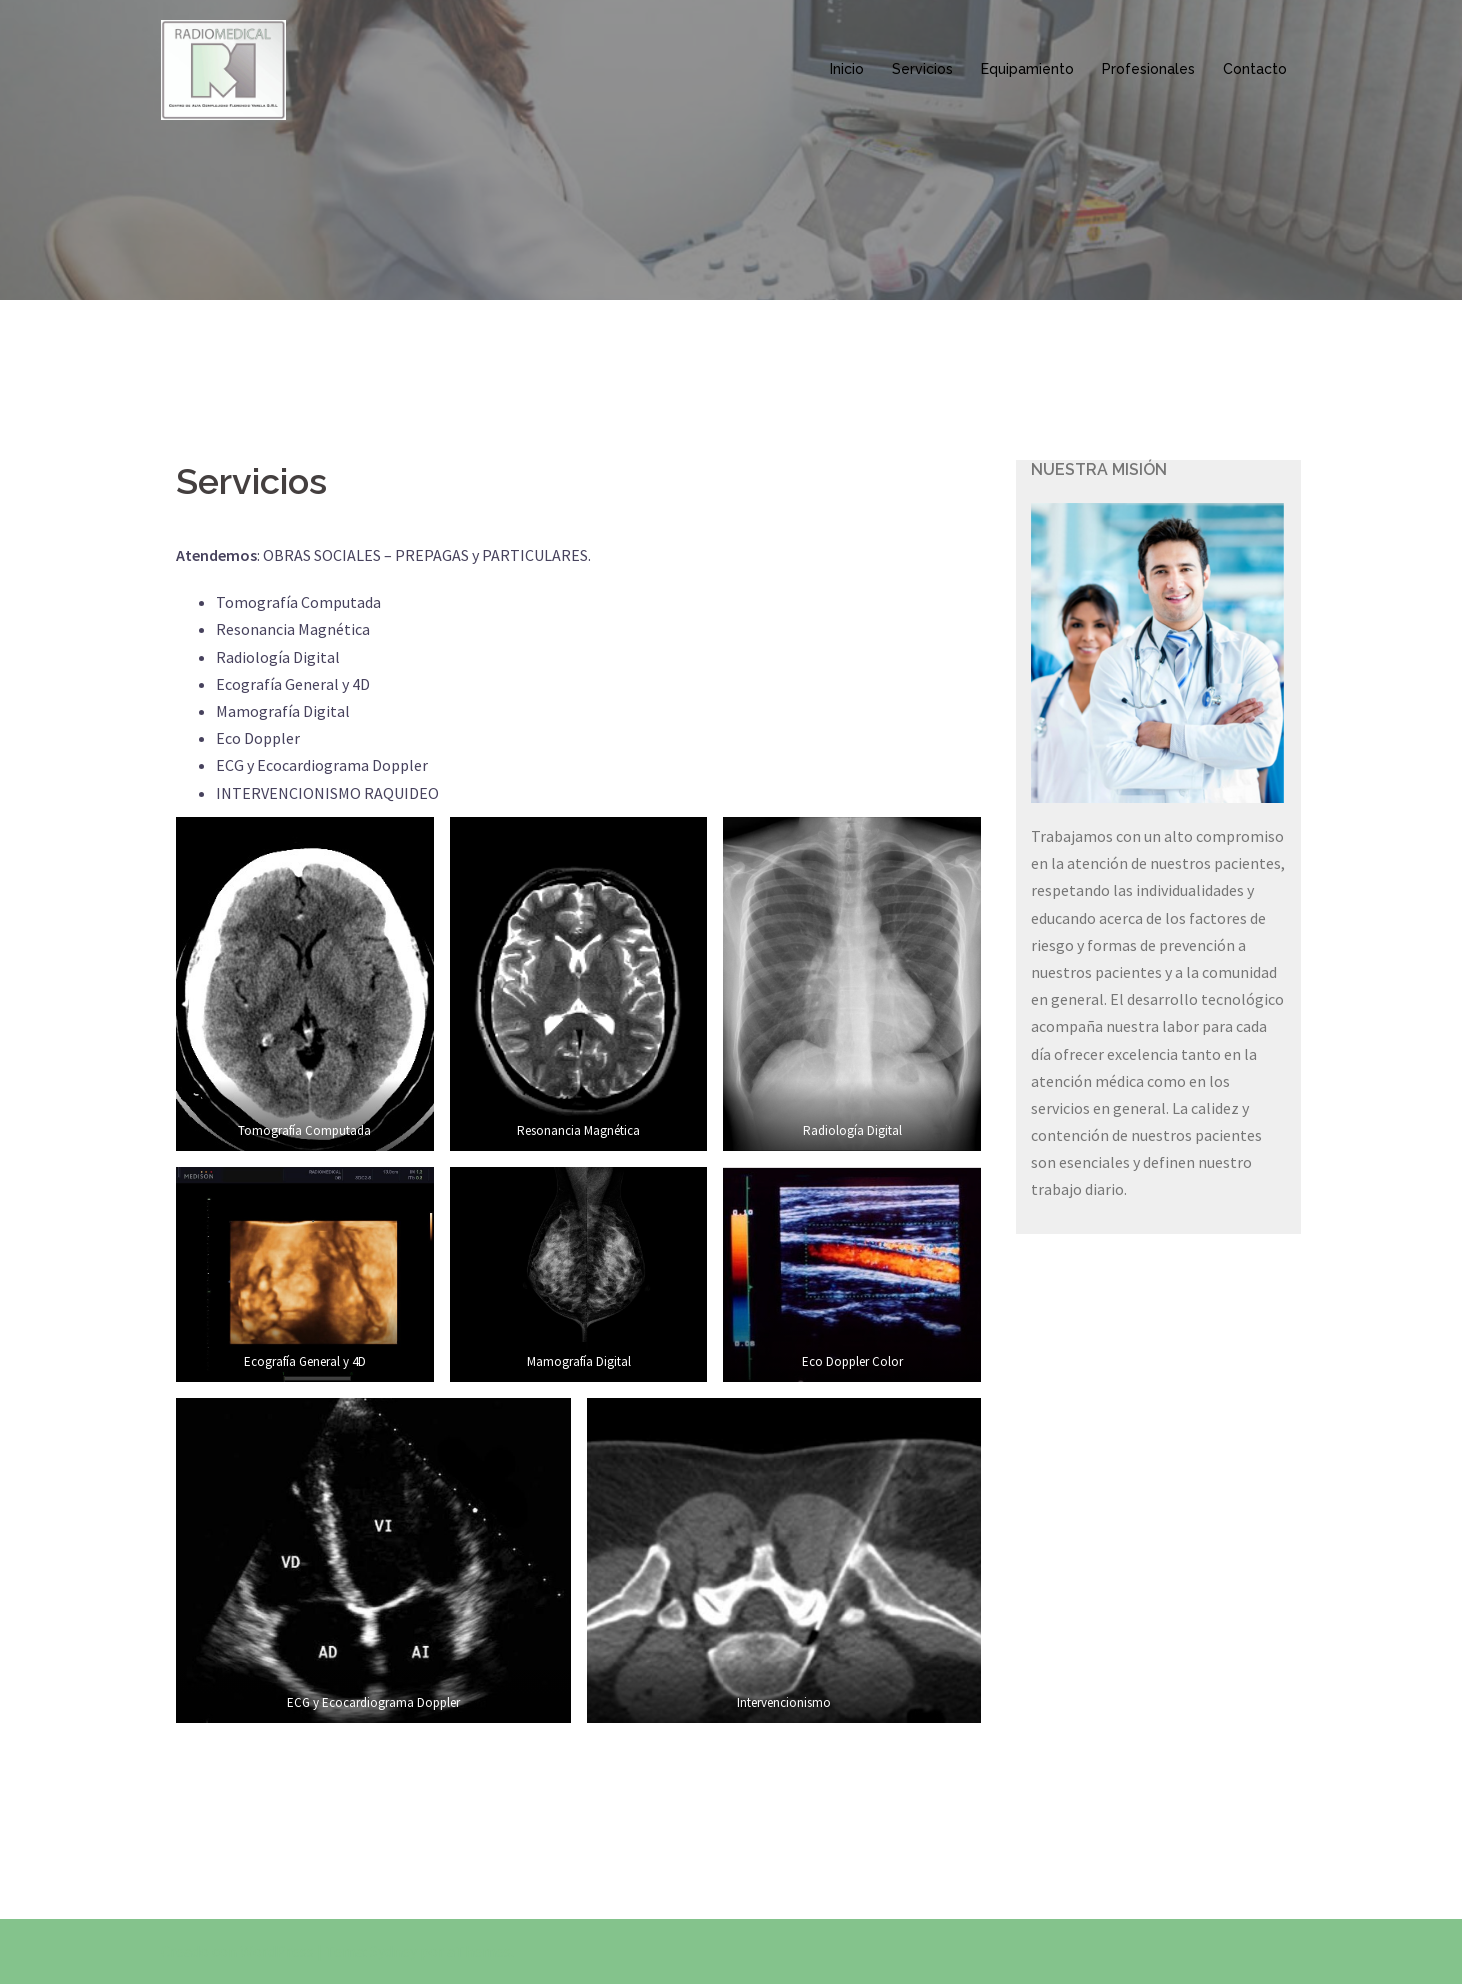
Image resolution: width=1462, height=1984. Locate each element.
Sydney (393, 1951)
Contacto (1255, 69)
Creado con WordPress (237, 1951)
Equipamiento (1027, 69)
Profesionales (1148, 69)
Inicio (847, 69)
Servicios (922, 69)
